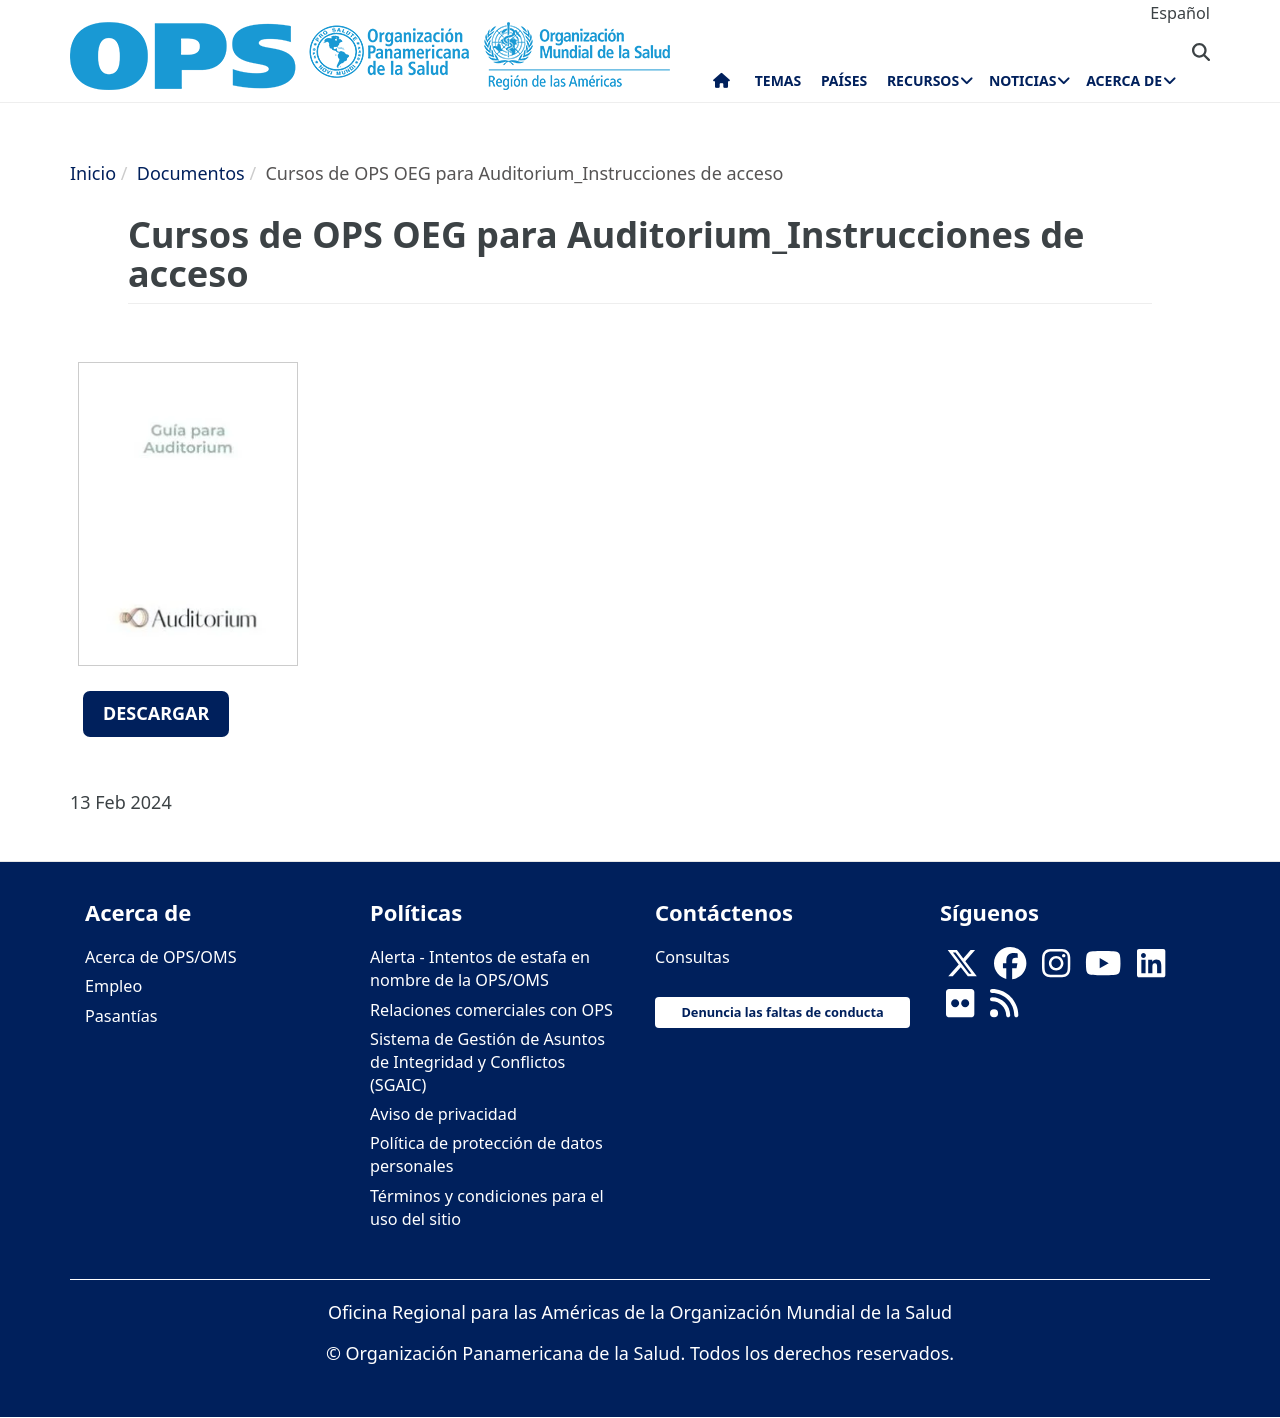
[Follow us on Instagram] (1056, 969)
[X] (962, 969)
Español (1180, 13)
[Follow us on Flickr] (960, 1010)
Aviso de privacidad (443, 1114)
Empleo (113, 986)
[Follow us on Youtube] (1103, 969)
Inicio (93, 173)
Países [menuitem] (844, 80)
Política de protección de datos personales (486, 1154)
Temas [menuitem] (778, 80)
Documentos (191, 173)
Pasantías (121, 1016)
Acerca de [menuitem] (1124, 80)
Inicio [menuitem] (721, 85)
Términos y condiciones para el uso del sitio (487, 1207)
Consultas (692, 957)
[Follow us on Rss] (1004, 1010)
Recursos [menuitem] (923, 80)
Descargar (156, 713)
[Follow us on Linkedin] (1151, 969)
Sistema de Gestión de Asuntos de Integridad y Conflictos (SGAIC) (487, 1062)
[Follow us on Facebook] (1010, 969)
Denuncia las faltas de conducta (782, 1012)
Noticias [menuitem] (1022, 80)
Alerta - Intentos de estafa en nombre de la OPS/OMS (480, 968)
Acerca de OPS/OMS (161, 957)
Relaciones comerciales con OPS (491, 1010)
